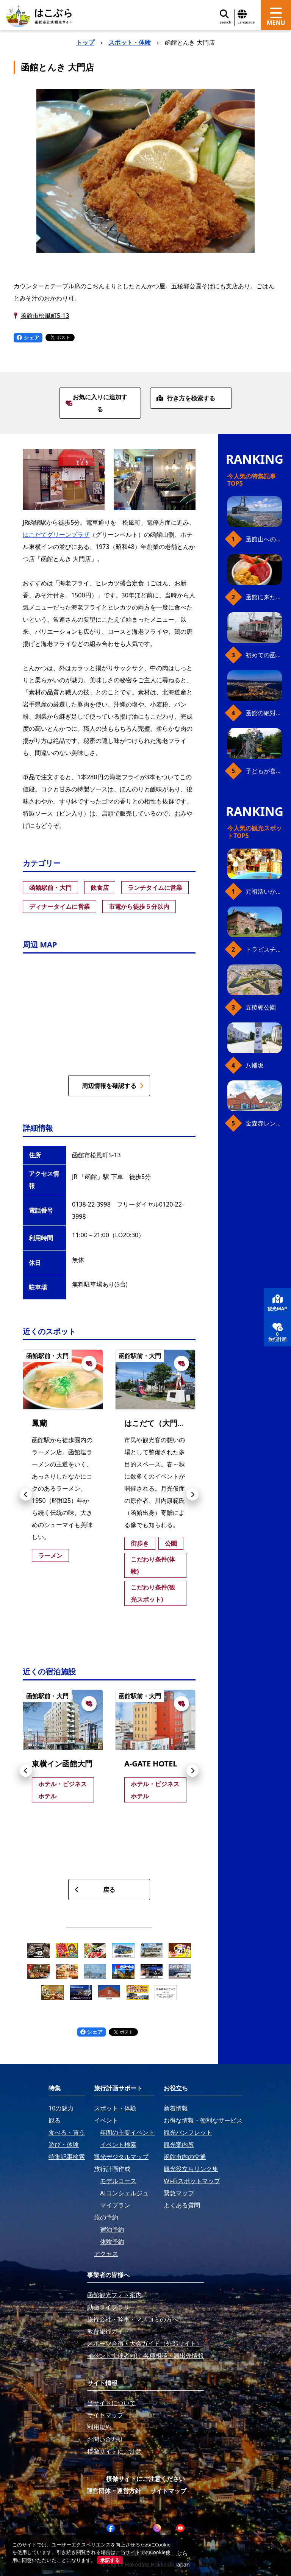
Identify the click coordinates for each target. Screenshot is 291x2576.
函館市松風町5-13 (44, 315)
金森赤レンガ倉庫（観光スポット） (264, 1123)
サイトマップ (168, 2491)
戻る (95, 1889)
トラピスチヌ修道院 (264, 949)
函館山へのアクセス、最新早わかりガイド (264, 539)
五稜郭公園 (261, 1007)
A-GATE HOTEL (150, 1763)
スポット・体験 (129, 42)
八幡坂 (255, 1065)
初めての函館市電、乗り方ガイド (264, 655)
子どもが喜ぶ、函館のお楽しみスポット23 (264, 771)
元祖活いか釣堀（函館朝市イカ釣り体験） (264, 891)
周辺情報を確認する (113, 1085)
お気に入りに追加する (96, 403)
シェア (28, 337)
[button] (26, 1494)
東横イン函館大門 (62, 1763)
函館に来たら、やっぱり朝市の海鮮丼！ (264, 597)
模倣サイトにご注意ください (145, 2478)
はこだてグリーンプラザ (56, 534)
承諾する (110, 2560)
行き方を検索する (185, 398)
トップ (85, 42)
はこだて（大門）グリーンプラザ (181, 1423)
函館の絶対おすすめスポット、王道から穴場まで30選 (264, 713)
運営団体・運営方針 (113, 2491)
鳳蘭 (39, 1423)
